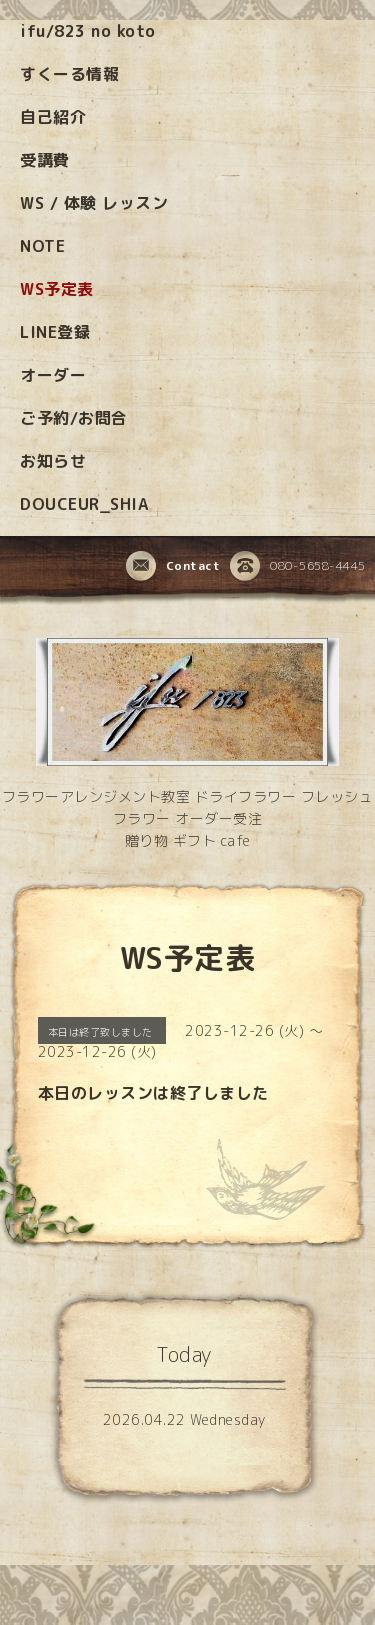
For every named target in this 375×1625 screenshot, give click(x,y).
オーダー (53, 375)
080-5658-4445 (298, 567)
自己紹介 (53, 117)
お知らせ (53, 461)
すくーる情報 (69, 74)
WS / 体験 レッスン (94, 203)
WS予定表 (57, 289)
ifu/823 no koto (88, 31)
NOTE (42, 246)
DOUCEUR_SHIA (84, 504)
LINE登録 (55, 332)
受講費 (45, 160)
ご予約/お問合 (74, 418)
